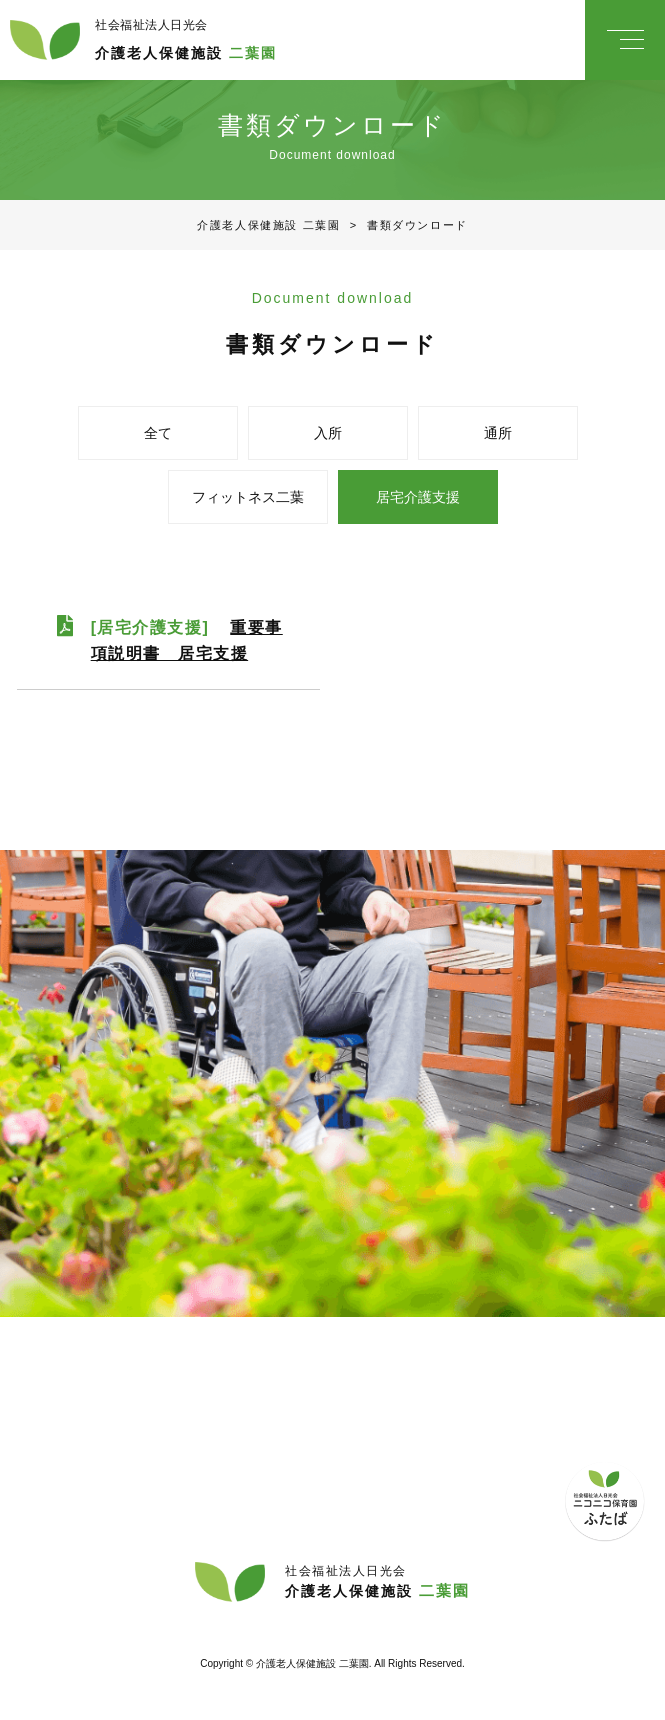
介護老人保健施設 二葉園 (268, 225)
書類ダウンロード (403, 225)
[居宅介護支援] (187, 640)
